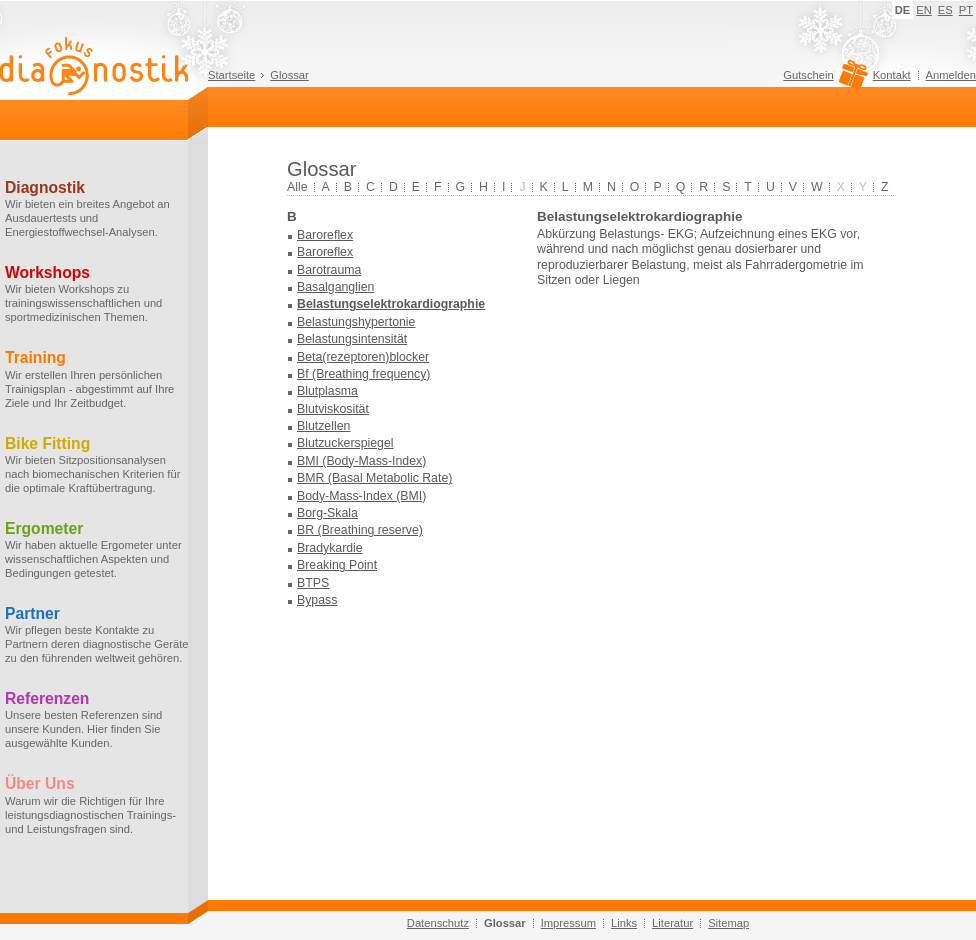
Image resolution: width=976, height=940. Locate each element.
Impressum (568, 923)
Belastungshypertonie (356, 322)
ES (945, 10)
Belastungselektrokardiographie (391, 304)
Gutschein (822, 80)
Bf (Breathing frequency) (363, 374)
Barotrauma (329, 270)
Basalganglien (335, 287)
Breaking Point (337, 565)
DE (903, 10)
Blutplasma (327, 391)
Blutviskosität (333, 409)
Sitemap (728, 923)
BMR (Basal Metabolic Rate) (374, 478)
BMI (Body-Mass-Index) (361, 461)
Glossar (289, 75)
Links (624, 923)
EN (924, 10)
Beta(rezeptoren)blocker (363, 357)
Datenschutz (438, 923)
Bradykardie (330, 548)
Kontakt (892, 75)
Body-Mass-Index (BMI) (361, 496)
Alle (297, 187)
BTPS (313, 583)
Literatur (672, 923)
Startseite (231, 75)
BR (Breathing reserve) (360, 530)
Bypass (317, 600)
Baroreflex (325, 235)
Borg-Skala (327, 513)
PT (966, 10)
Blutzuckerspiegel (345, 443)
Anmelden (951, 75)
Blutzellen (323, 426)
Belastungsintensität (352, 339)
